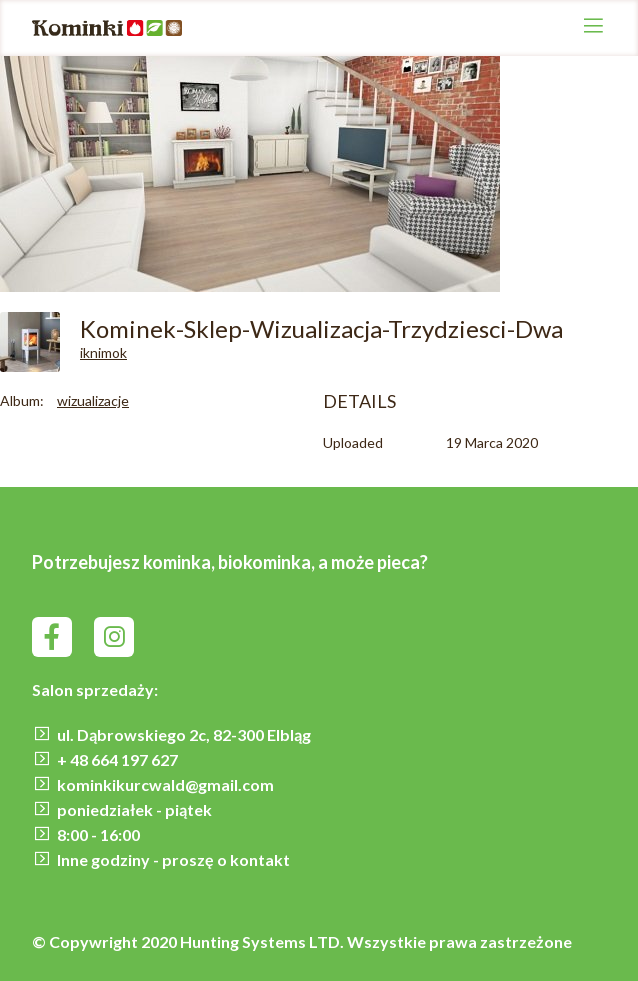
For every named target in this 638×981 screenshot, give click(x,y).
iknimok (103, 352)
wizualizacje (93, 400)
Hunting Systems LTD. (263, 941)
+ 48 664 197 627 (117, 759)
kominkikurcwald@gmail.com (165, 784)
